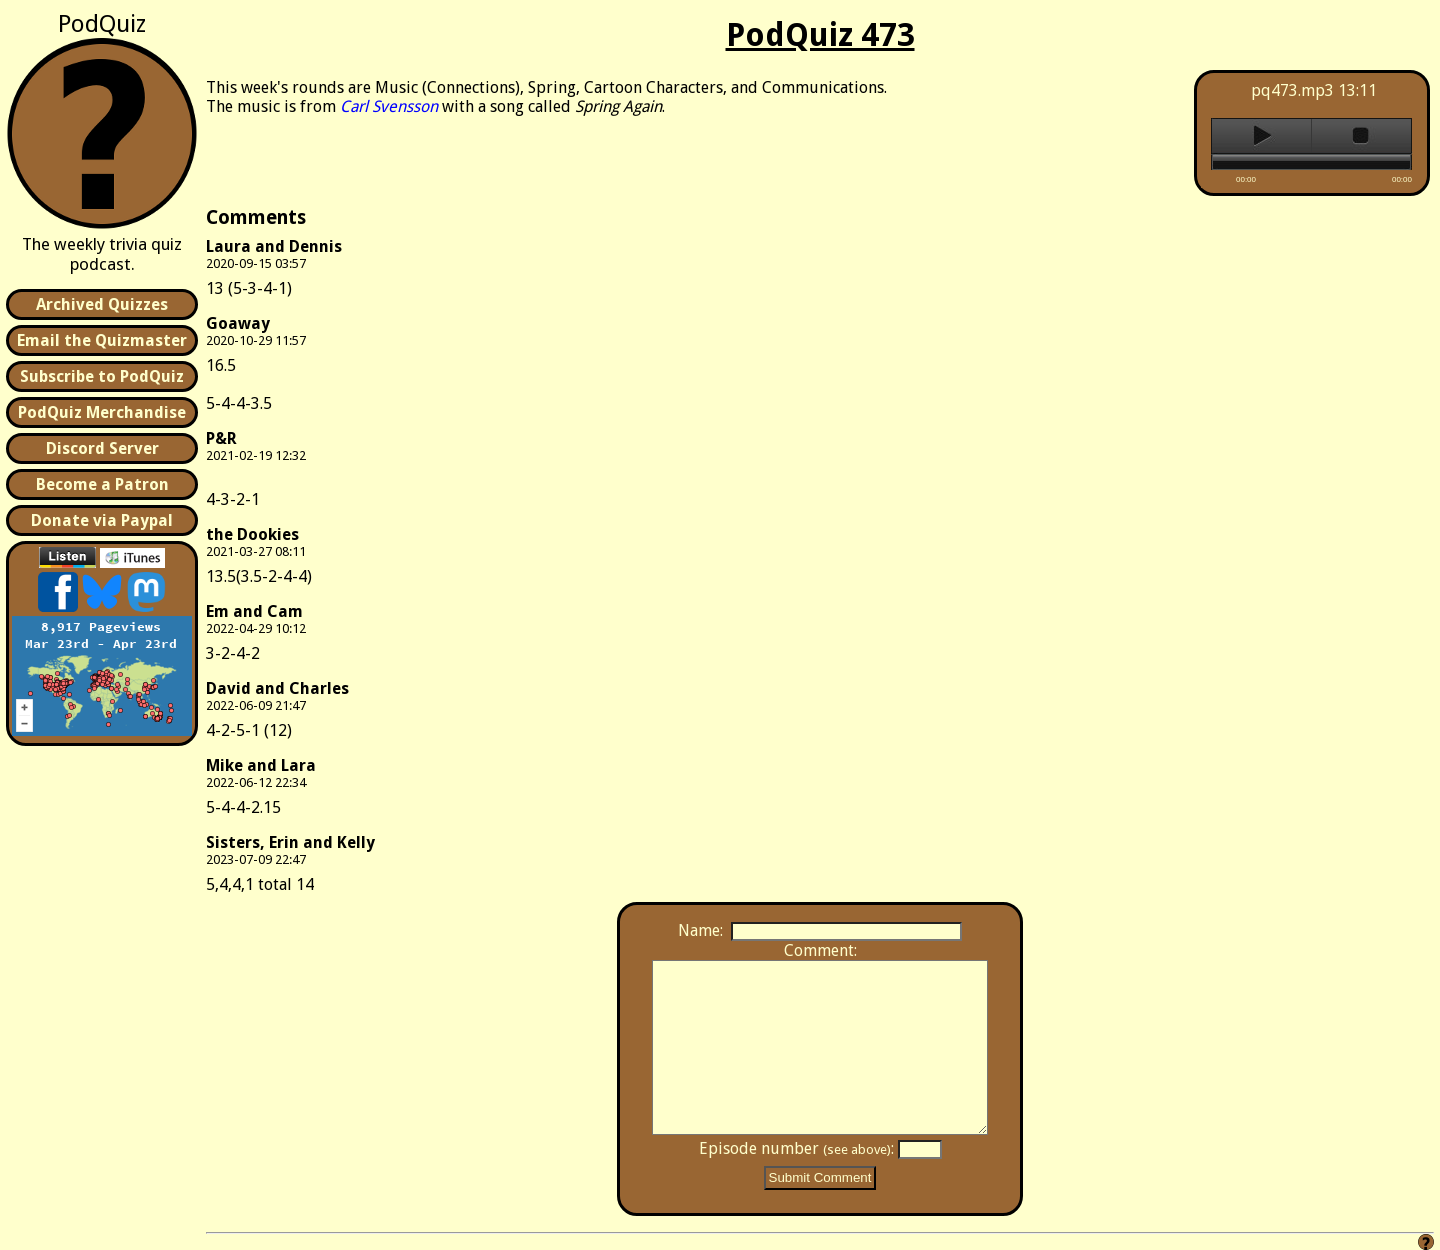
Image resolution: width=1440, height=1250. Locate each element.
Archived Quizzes (102, 304)
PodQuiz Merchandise (102, 412)
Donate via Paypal (102, 520)
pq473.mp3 (1292, 90)
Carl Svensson (389, 106)
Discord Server (102, 448)
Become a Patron (102, 484)
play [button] (1261, 136)
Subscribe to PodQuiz (102, 376)
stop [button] (1361, 136)
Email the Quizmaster (102, 340)
